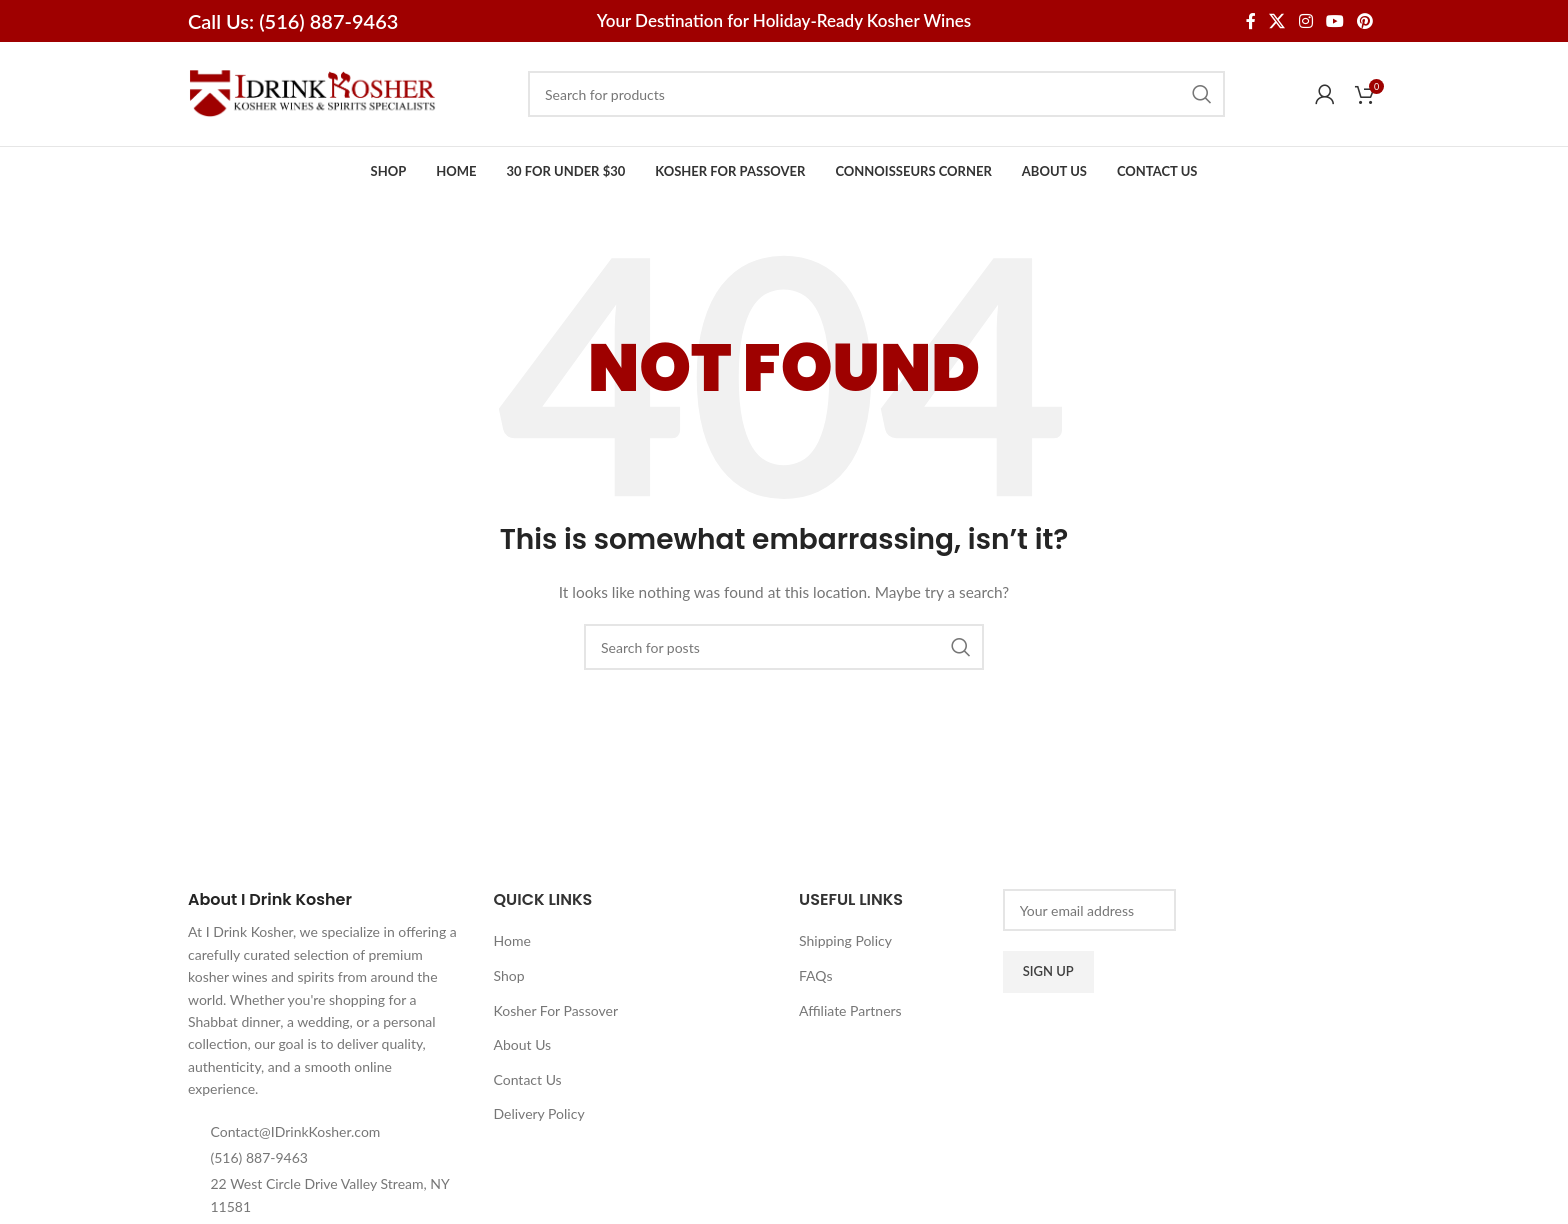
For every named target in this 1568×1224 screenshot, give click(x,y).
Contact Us (528, 1079)
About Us (523, 1044)
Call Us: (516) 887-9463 (293, 21)
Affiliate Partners (850, 1010)
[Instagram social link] (1305, 21)
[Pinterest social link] (1365, 21)
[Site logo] (313, 92)
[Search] (876, 94)
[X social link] (1277, 21)
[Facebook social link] (1250, 21)
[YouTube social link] (1334, 21)
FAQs (815, 975)
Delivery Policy (539, 1113)
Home (512, 940)
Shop (509, 975)
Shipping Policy (845, 940)
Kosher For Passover (556, 1010)
